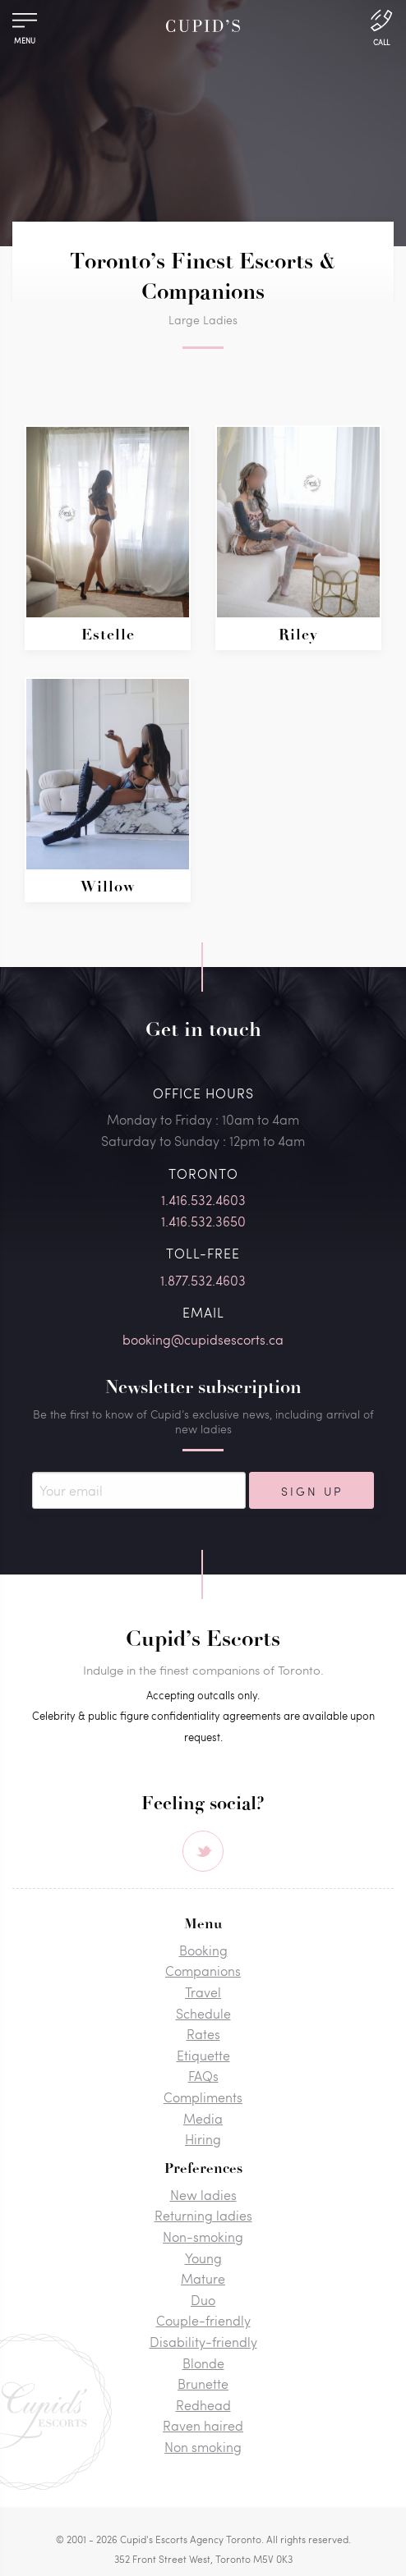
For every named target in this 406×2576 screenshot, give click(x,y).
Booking (203, 1950)
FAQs (203, 2075)
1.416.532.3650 (203, 1221)
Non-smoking (203, 2236)
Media (203, 2118)
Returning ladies (203, 2215)
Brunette (203, 2383)
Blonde (203, 2363)
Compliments (203, 2097)
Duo (203, 2299)
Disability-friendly (203, 2341)
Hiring (203, 2138)
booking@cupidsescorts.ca (203, 1339)
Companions (203, 1970)
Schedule (203, 2013)
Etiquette (203, 2055)
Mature (203, 2278)
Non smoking (203, 2446)
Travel (203, 1992)
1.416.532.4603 (203, 1199)
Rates (203, 2033)
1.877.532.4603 (203, 1280)
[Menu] (24, 24)
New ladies (203, 2194)
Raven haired (203, 2425)
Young (203, 2258)
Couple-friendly (203, 2320)
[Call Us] (381, 26)
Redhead (203, 2404)
